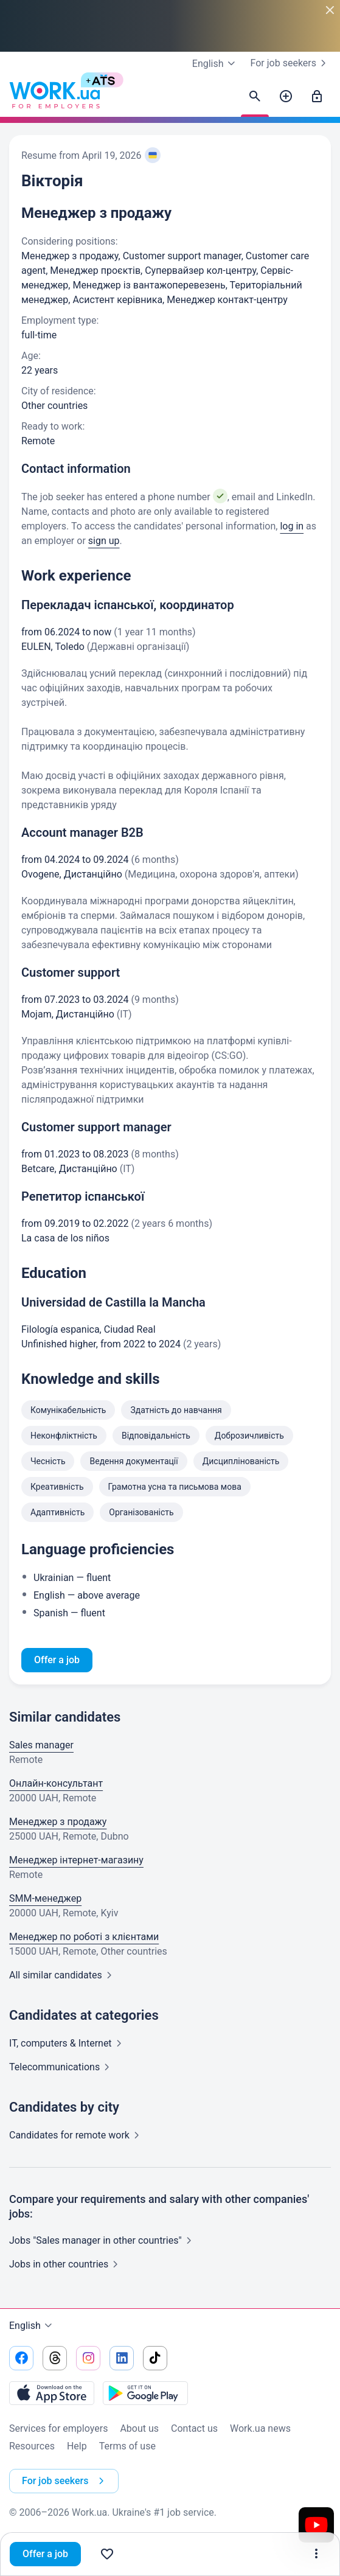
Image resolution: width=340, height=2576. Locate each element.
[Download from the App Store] (51, 2393)
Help (77, 2446)
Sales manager (41, 1745)
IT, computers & (68, 2043)
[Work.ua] (54, 97)
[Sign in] (317, 97)
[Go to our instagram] (88, 2358)
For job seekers (291, 63)
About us (139, 2428)
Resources (32, 2446)
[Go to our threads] (55, 2358)
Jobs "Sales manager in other (102, 2240)
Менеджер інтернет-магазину (76, 1860)
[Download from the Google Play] (145, 2393)
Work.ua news (260, 2428)
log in (292, 526)
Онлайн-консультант (56, 1783)
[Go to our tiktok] (155, 2358)
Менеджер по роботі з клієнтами (84, 1936)
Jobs (66, 2264)
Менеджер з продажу (57, 1821)
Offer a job (45, 2554)
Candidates (76, 2135)
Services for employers (58, 2428)
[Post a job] (286, 97)
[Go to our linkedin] (121, 2358)
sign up (104, 540)
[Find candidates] (255, 97)
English (32, 2326)
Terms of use (127, 2446)
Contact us (194, 2428)
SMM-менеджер (45, 1898)
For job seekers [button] (65, 2481)
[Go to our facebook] (21, 2358)
